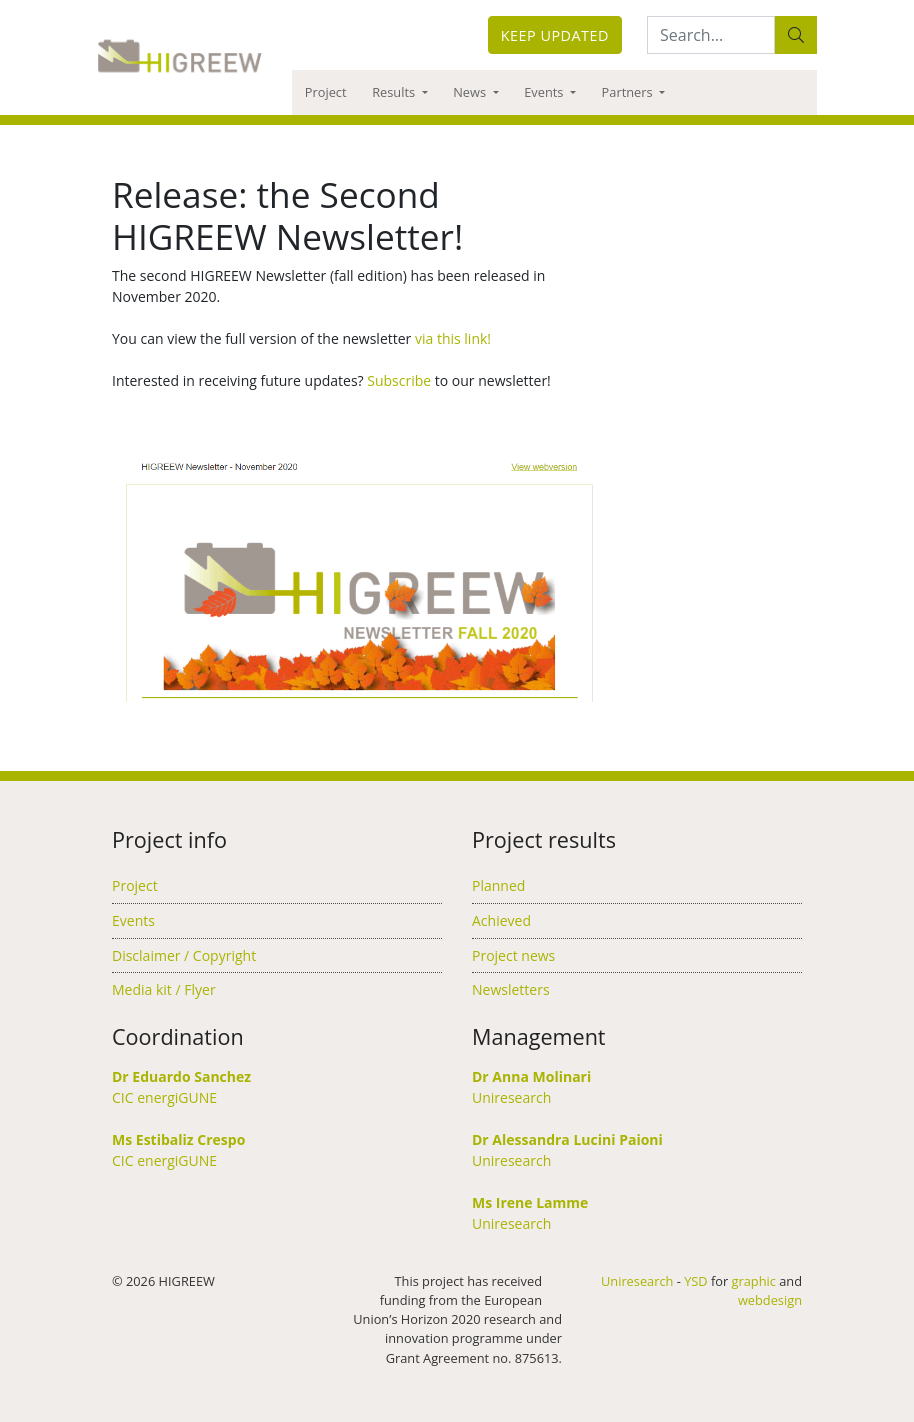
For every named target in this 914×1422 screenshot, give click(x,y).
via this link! (453, 338)
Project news (513, 955)
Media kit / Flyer (164, 989)
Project (326, 92)
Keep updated (555, 35)
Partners (629, 92)
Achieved (501, 920)
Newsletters (511, 989)
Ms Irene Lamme (530, 1202)
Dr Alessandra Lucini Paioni (567, 1139)
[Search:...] (711, 35)
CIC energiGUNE (164, 1097)
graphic (754, 1281)
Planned (498, 885)
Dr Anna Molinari (531, 1076)
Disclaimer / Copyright (184, 955)
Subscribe (399, 380)
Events (545, 92)
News (471, 92)
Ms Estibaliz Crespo (178, 1139)
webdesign (770, 1300)
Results (395, 92)
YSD (695, 1281)
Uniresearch (511, 1097)
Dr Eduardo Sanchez (181, 1076)
